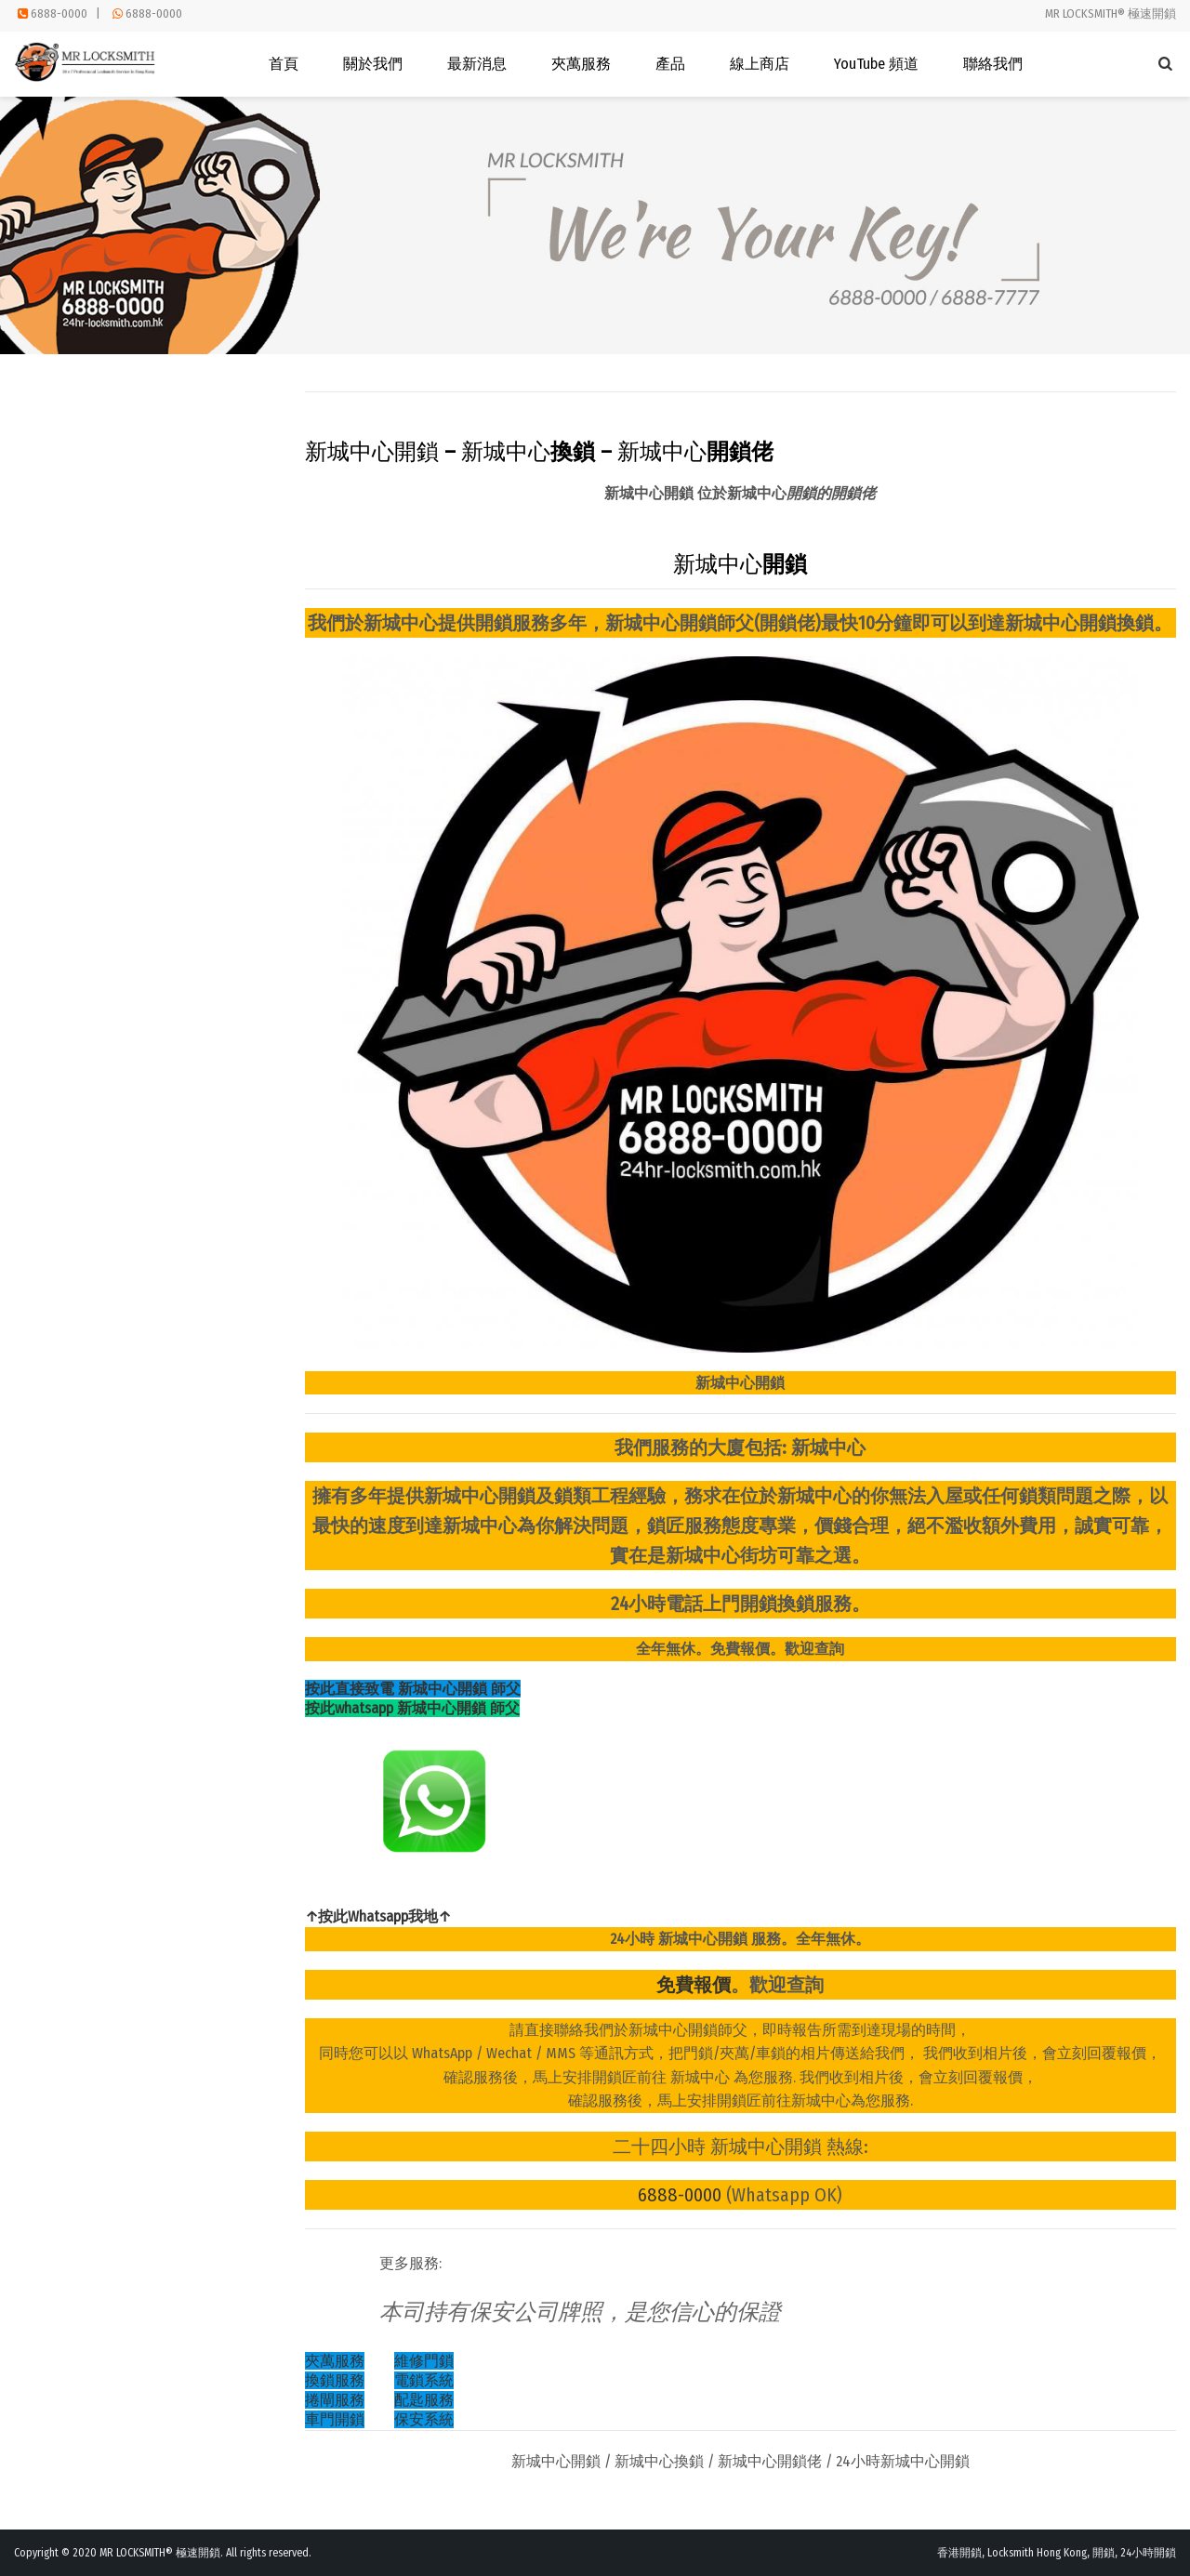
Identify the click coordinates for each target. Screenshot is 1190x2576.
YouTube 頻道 (876, 64)
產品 (670, 64)
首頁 (283, 64)
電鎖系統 (424, 2380)
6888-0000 (59, 13)
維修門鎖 (424, 2361)
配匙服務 (424, 2400)
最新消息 (477, 64)
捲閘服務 (334, 2400)
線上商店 (759, 64)
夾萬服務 (581, 64)
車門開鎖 (334, 2419)
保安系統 (424, 2419)
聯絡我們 (993, 64)
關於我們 (373, 64)
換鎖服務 (334, 2380)
